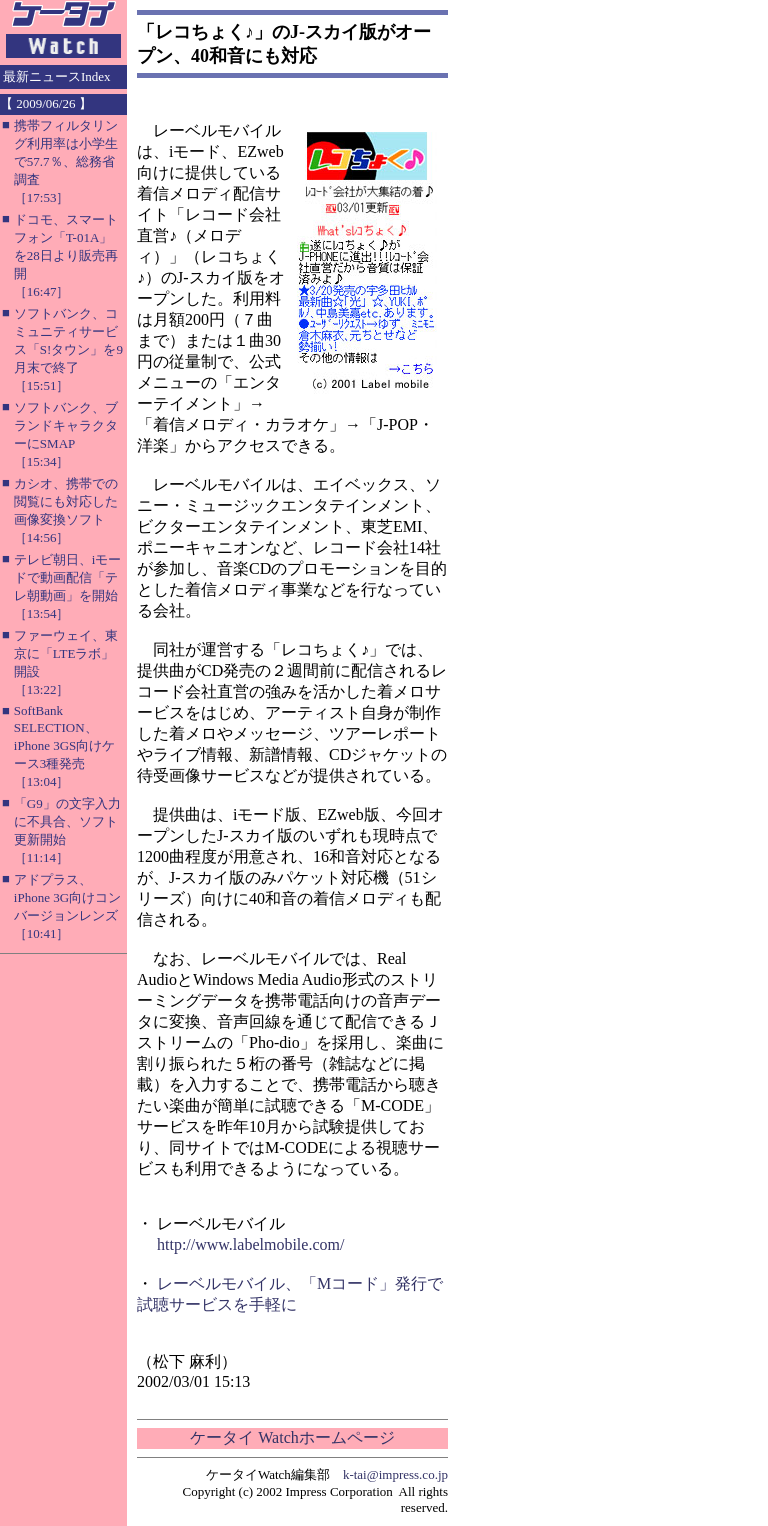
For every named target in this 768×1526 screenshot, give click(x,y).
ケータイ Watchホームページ (292, 1437)
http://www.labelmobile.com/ (250, 1244)
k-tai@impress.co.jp (395, 1474)
